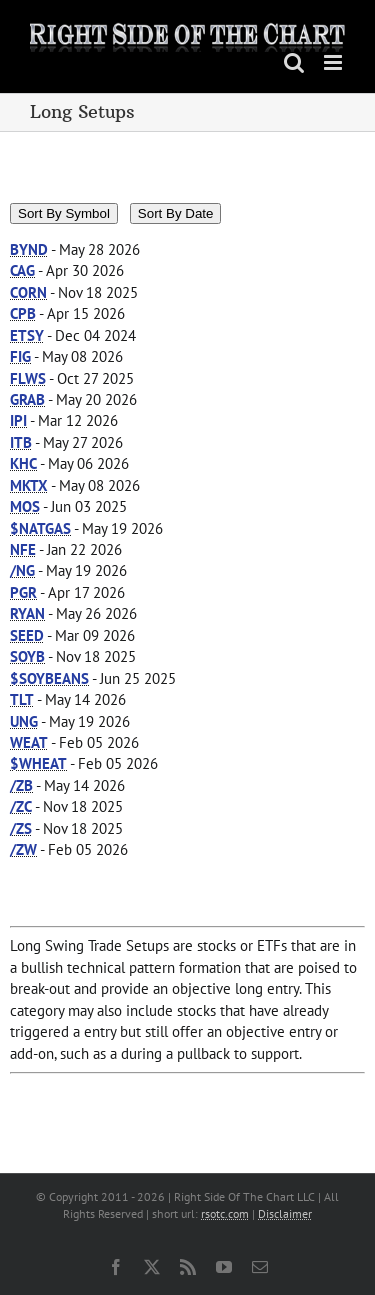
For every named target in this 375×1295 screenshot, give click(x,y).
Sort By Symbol (64, 213)
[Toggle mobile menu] (334, 62)
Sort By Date (176, 213)
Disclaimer (285, 1213)
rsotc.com (225, 1213)
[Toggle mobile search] (294, 62)
